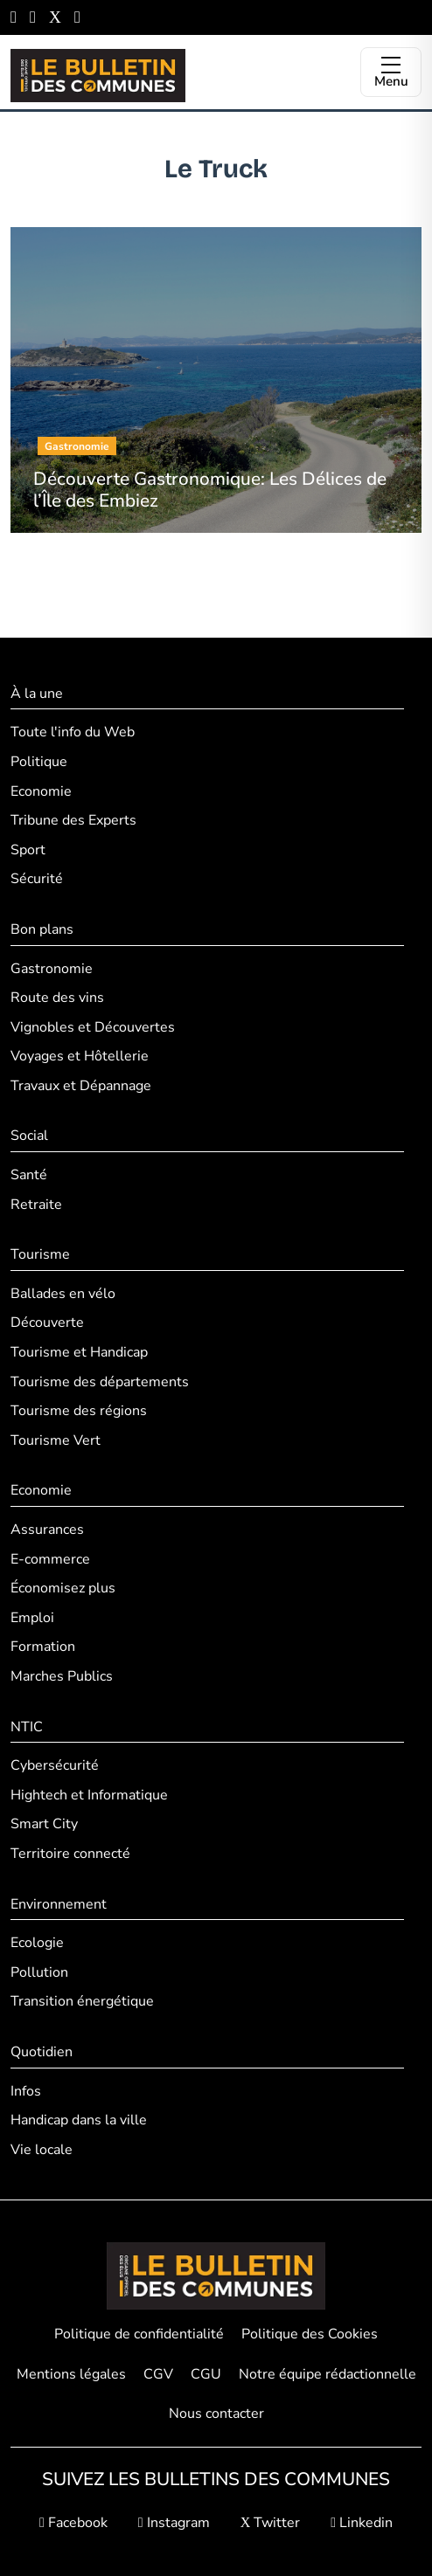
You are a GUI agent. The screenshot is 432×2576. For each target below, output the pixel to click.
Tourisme (40, 1254)
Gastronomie (51, 968)
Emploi (32, 1617)
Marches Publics (61, 1676)
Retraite (36, 1204)
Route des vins (57, 997)
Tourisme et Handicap (79, 1352)
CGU (206, 2374)
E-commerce (50, 1559)
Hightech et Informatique (89, 1795)
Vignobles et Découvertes (92, 1027)
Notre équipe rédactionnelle (327, 2374)
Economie (41, 791)
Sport (27, 850)
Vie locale (41, 2149)
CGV (158, 2374)
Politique (38, 761)
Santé (28, 1174)
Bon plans (41, 929)
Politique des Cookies (309, 2334)
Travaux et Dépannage (80, 1085)
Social (29, 1135)
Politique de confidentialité (139, 2334)
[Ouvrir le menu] (391, 72)
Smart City (44, 1824)
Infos (25, 2091)
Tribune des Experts (73, 820)
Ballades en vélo (62, 1293)
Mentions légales (71, 2374)
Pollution (39, 1972)
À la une (36, 693)
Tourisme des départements (99, 1382)
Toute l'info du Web (72, 732)
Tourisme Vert (55, 1440)
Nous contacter (216, 2413)
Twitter (270, 2522)
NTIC (26, 1727)
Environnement (58, 1904)
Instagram (174, 2522)
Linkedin (362, 2522)
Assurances (47, 1529)
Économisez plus (62, 1588)
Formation (42, 1646)
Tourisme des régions (78, 1410)
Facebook (73, 2522)
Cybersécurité (54, 1765)
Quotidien (41, 2051)
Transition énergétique (82, 2001)
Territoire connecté (70, 1853)
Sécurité (36, 878)
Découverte (47, 1322)
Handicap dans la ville (78, 2120)
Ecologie (37, 1942)
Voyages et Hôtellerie (79, 1056)
